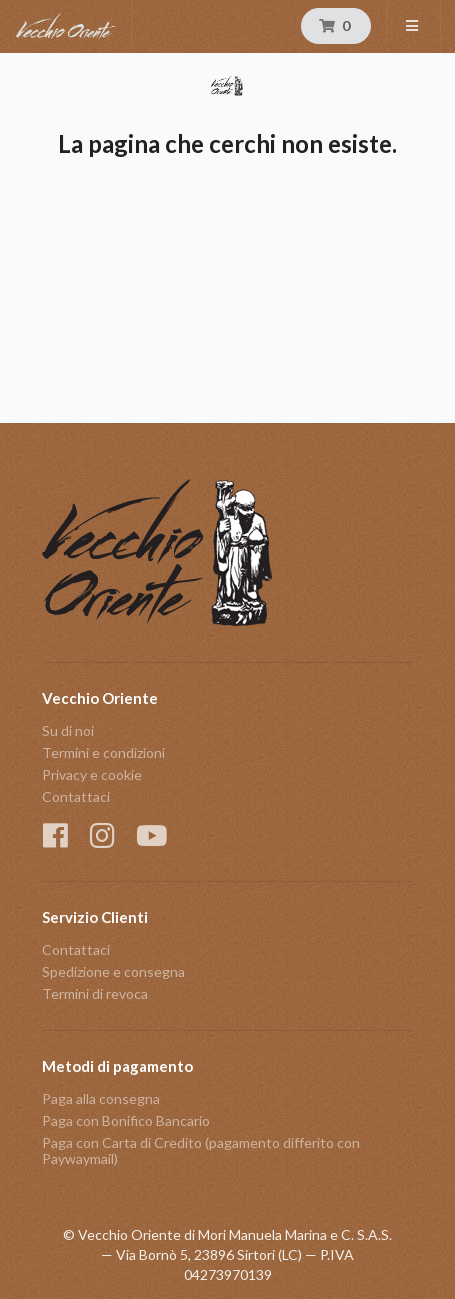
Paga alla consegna (101, 1099)
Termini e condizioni (103, 752)
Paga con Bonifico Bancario (126, 1120)
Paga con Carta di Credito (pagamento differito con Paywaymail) (201, 1150)
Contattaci (76, 796)
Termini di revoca (95, 993)
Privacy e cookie (92, 774)
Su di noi (68, 731)
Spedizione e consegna (113, 971)
